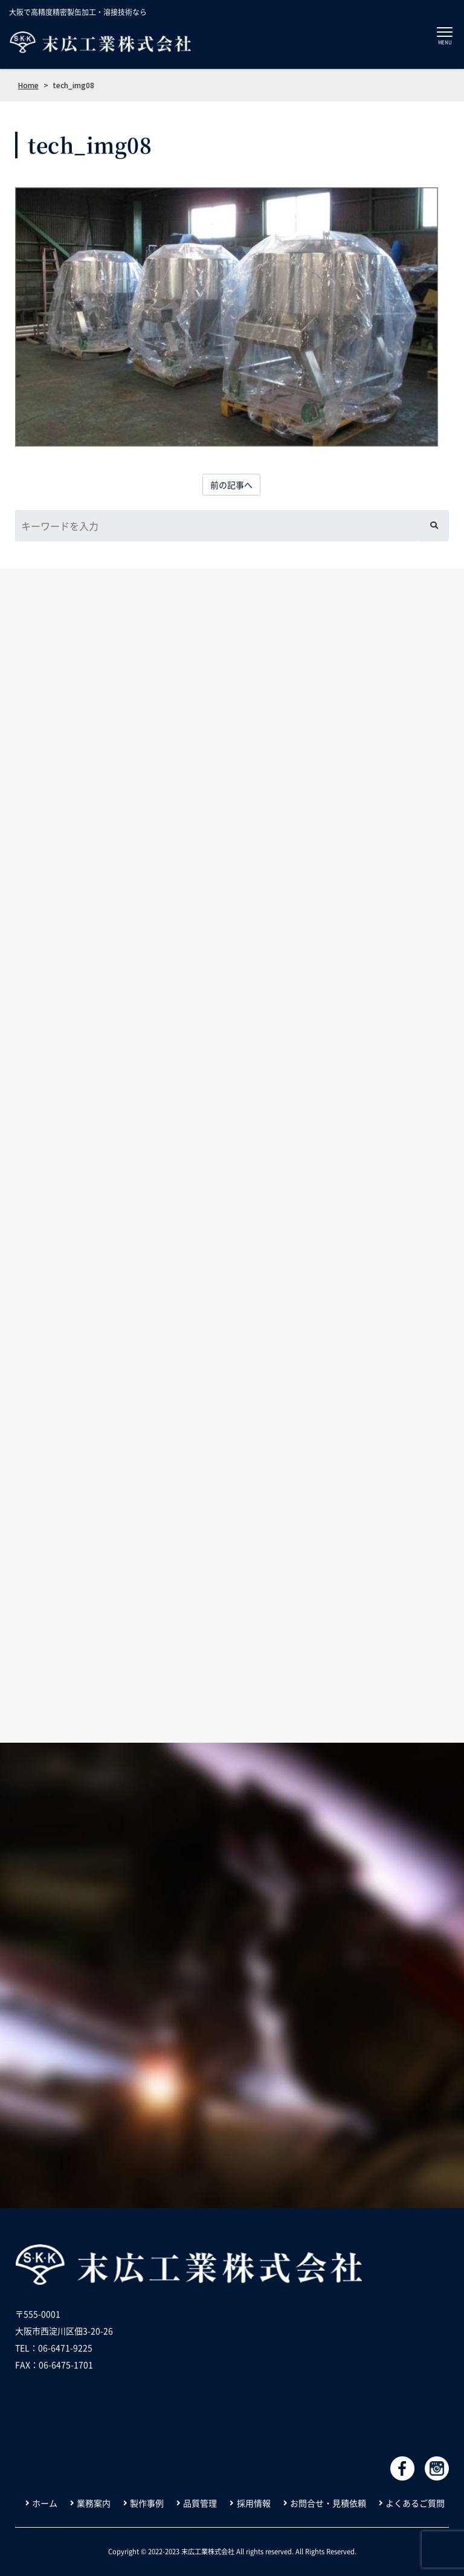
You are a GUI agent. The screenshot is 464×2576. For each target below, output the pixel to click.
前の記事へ (231, 485)
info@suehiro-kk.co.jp (59, 2381)
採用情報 (254, 2503)
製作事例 (147, 2503)
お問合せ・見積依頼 (328, 2503)
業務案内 (94, 2503)
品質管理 (200, 2503)
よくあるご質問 (415, 2503)
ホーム (44, 2503)
